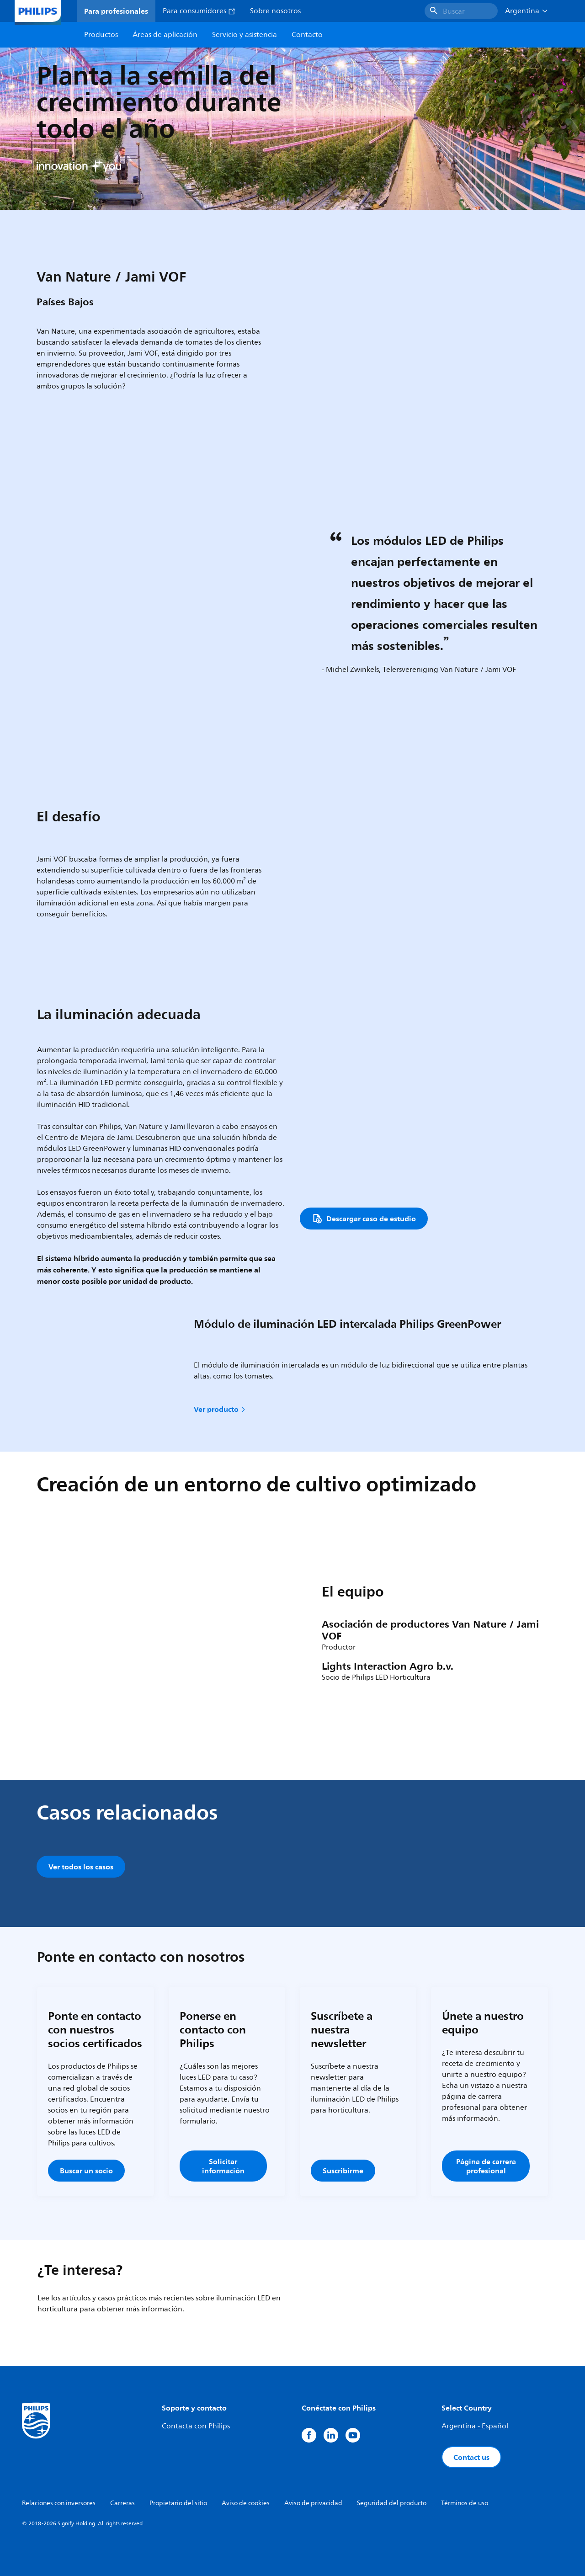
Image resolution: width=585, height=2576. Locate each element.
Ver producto (220, 1409)
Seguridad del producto (391, 2503)
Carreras (122, 2503)
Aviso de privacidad (313, 2503)
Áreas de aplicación (165, 35)
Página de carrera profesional (486, 2166)
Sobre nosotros (275, 10)
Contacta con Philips (196, 2426)
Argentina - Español (474, 2426)
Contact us (471, 2457)
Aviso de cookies (246, 2503)
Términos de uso (464, 2503)
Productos (101, 35)
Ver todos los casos (80, 1866)
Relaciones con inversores (59, 2503)
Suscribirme (343, 2170)
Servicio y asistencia (244, 35)
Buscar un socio (86, 2170)
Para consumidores (199, 10)
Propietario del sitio (178, 2503)
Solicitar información (223, 2166)
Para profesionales (116, 10)
